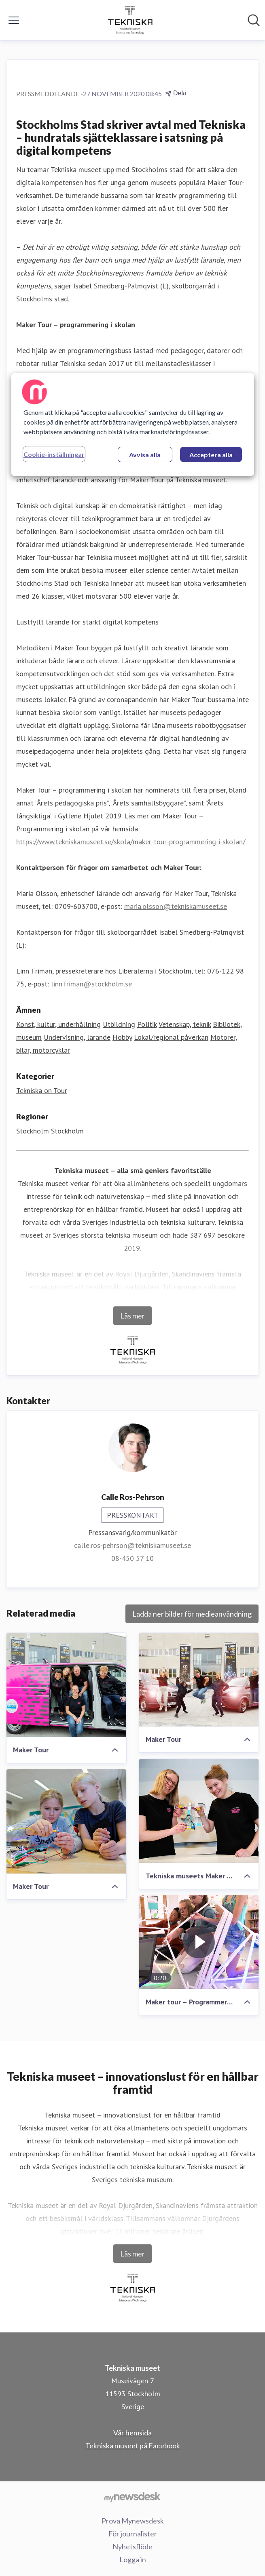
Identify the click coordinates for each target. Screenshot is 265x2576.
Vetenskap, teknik (185, 1024)
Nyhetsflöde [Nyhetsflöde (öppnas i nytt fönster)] (132, 2546)
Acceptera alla (211, 454)
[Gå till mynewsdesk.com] (132, 2496)
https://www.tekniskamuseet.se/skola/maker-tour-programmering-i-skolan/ (130, 841)
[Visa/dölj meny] (14, 20)
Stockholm (32, 1131)
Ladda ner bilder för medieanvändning (192, 1613)
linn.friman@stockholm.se (91, 983)
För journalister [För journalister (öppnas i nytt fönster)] (132, 2533)
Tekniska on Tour (41, 1090)
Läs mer (132, 1315)
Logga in (132, 2559)
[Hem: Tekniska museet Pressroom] (130, 20)
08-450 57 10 (132, 1558)
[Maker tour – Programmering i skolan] (199, 1942)
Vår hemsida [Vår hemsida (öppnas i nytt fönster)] (132, 2432)
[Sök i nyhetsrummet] (253, 20)
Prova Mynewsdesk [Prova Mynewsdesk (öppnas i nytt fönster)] (133, 2520)
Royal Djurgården (142, 1274)
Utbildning (119, 1024)
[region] (132, 424)
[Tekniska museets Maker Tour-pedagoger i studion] (199, 1811)
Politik (147, 1024)
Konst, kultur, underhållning (58, 1024)
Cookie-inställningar (54, 454)
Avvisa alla (145, 454)
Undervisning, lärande (77, 1037)
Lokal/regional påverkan (171, 1037)
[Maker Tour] (66, 1685)
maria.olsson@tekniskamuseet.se (175, 906)
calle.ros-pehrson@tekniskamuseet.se (132, 1545)
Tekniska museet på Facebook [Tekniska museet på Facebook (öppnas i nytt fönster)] (132, 2445)
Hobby (122, 1037)
